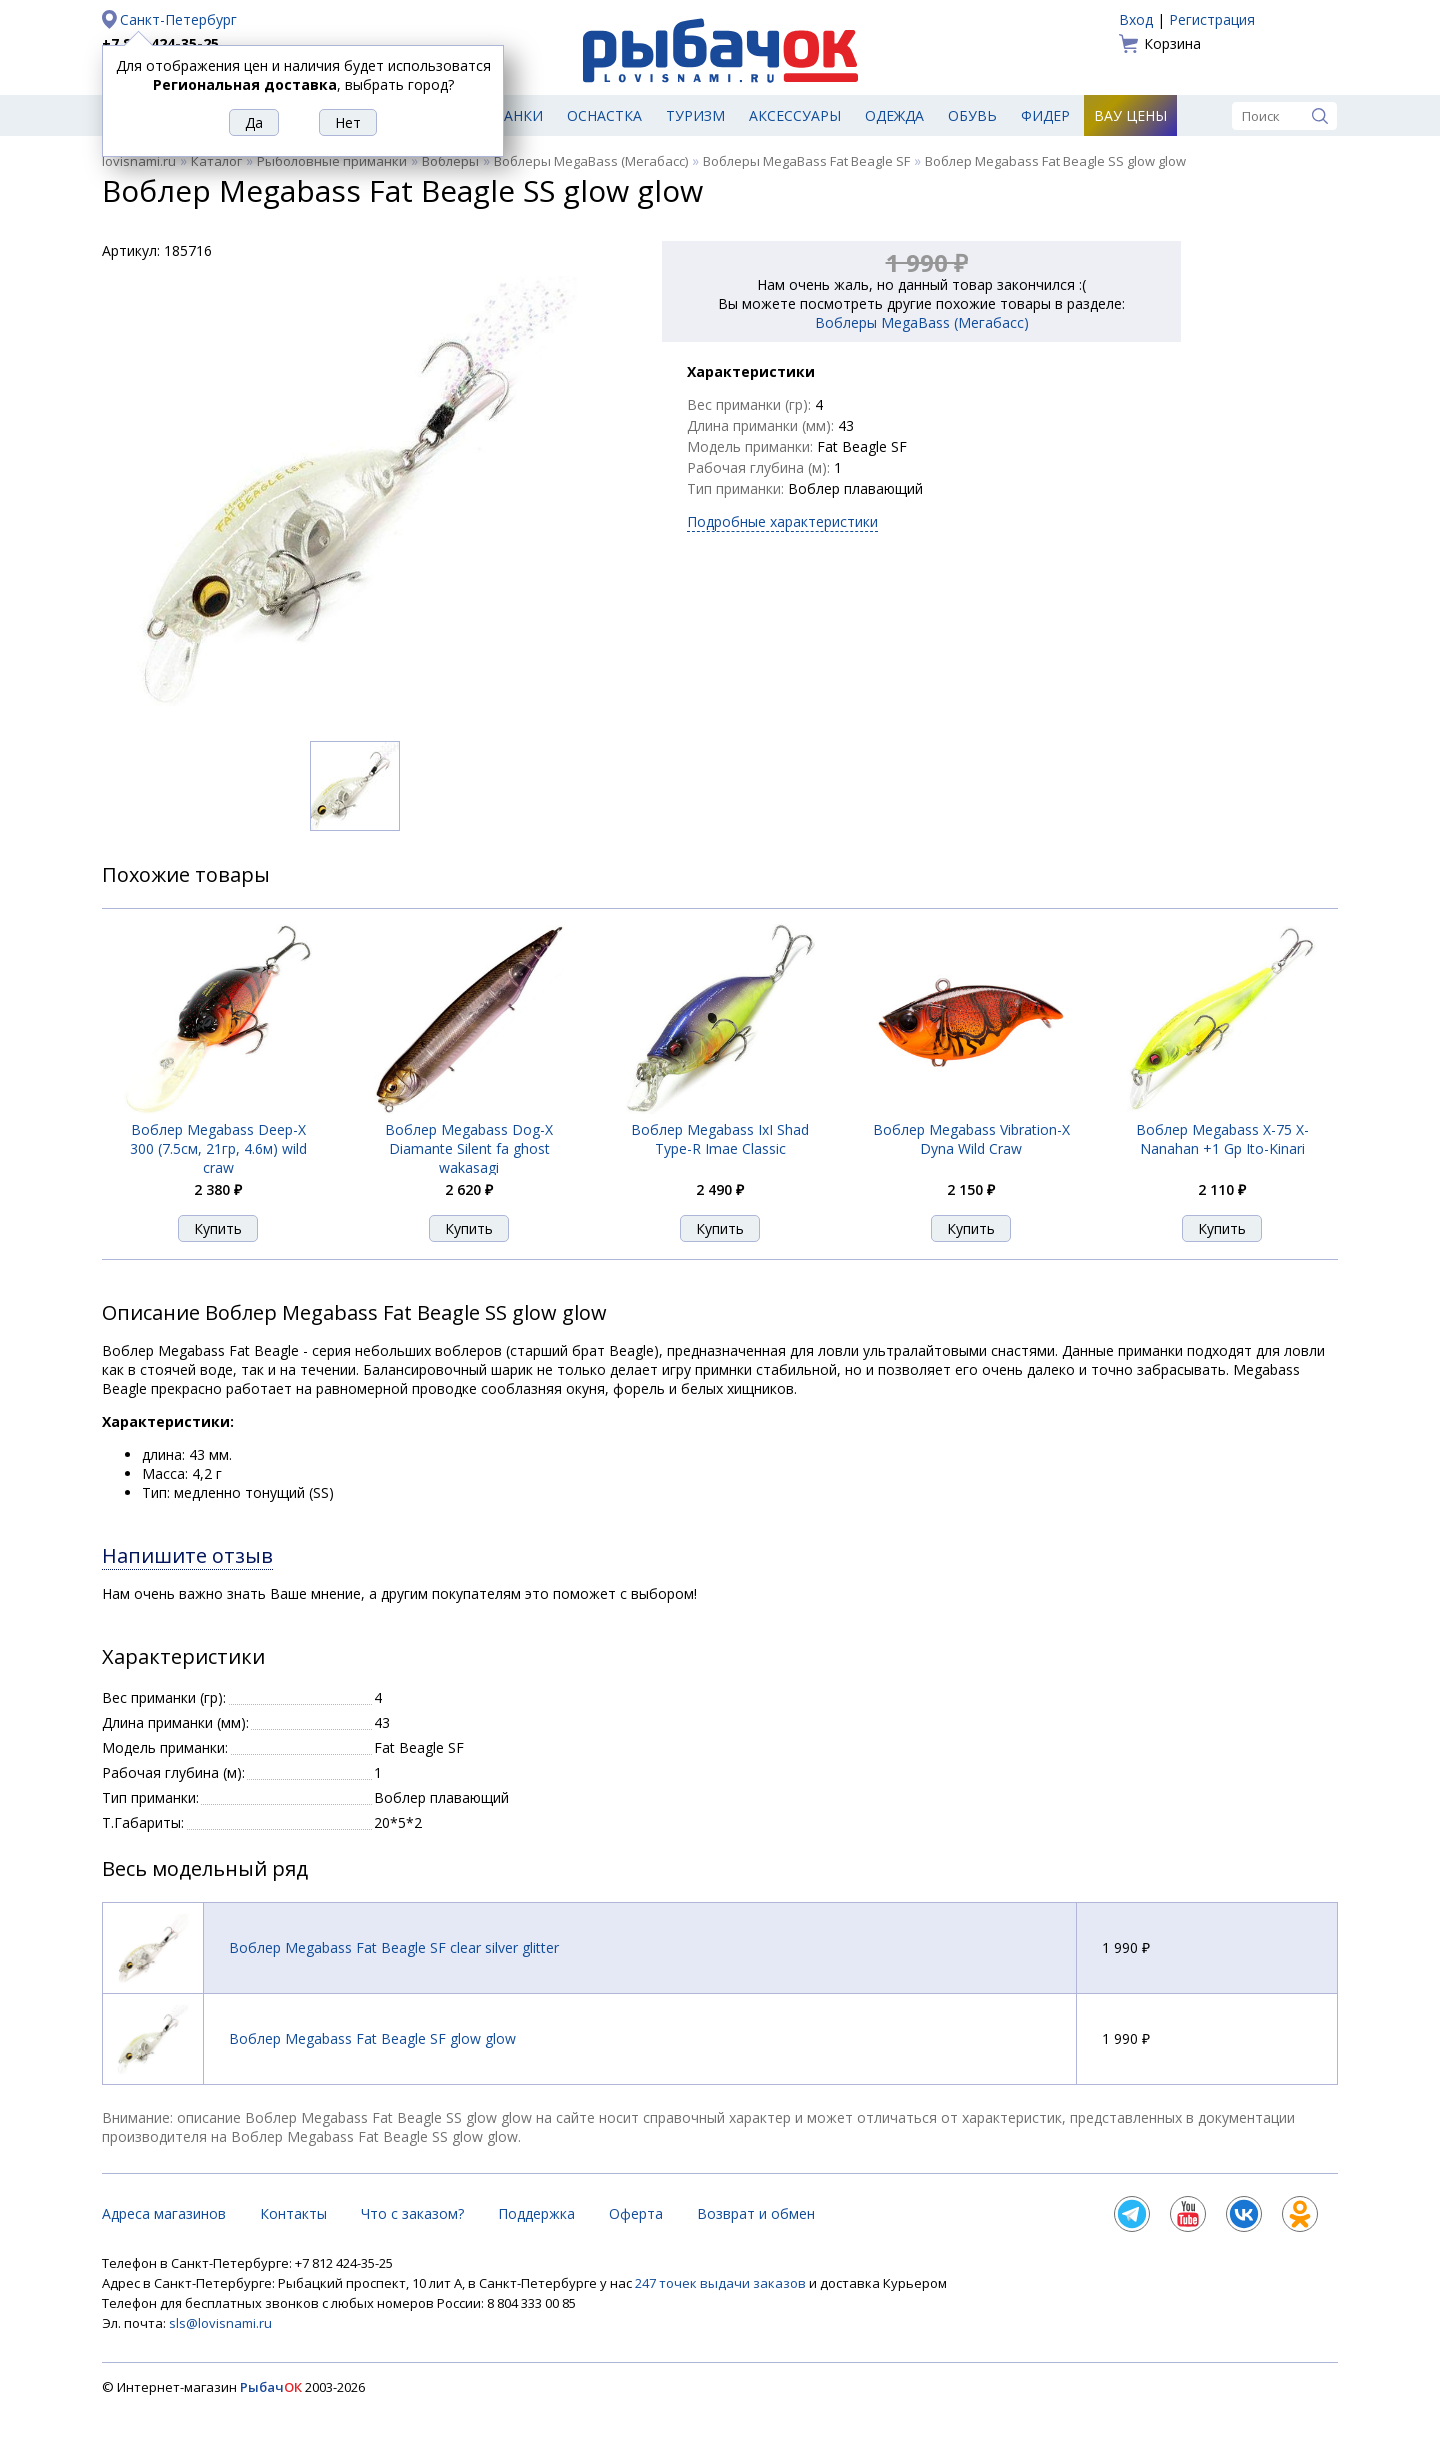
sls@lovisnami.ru (220, 2323)
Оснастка (604, 115)
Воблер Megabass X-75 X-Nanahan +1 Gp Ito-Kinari (1222, 1139)
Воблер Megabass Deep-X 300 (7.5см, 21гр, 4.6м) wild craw (218, 1148)
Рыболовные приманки (332, 161)
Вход (1136, 19)
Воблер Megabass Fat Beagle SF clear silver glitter (394, 1947)
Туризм (695, 115)
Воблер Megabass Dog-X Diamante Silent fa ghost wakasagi (469, 1148)
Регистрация (1212, 19)
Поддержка (536, 2213)
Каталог (216, 161)
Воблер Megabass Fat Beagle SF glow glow (372, 2038)
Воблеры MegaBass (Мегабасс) (591, 161)
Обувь (972, 115)
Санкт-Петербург (178, 19)
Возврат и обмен (756, 2213)
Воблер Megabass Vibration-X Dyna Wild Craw (971, 1139)
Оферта (636, 2213)
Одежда (894, 115)
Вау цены (1130, 115)
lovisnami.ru (139, 161)
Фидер (1045, 115)
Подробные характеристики (782, 521)
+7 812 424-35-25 (160, 43)
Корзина (1172, 43)
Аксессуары (795, 115)
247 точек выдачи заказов (722, 2283)
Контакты (293, 2213)
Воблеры (450, 161)
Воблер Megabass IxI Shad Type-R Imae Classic (720, 1139)
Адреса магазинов (164, 2213)
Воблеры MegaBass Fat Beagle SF (806, 161)
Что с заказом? (412, 2213)
